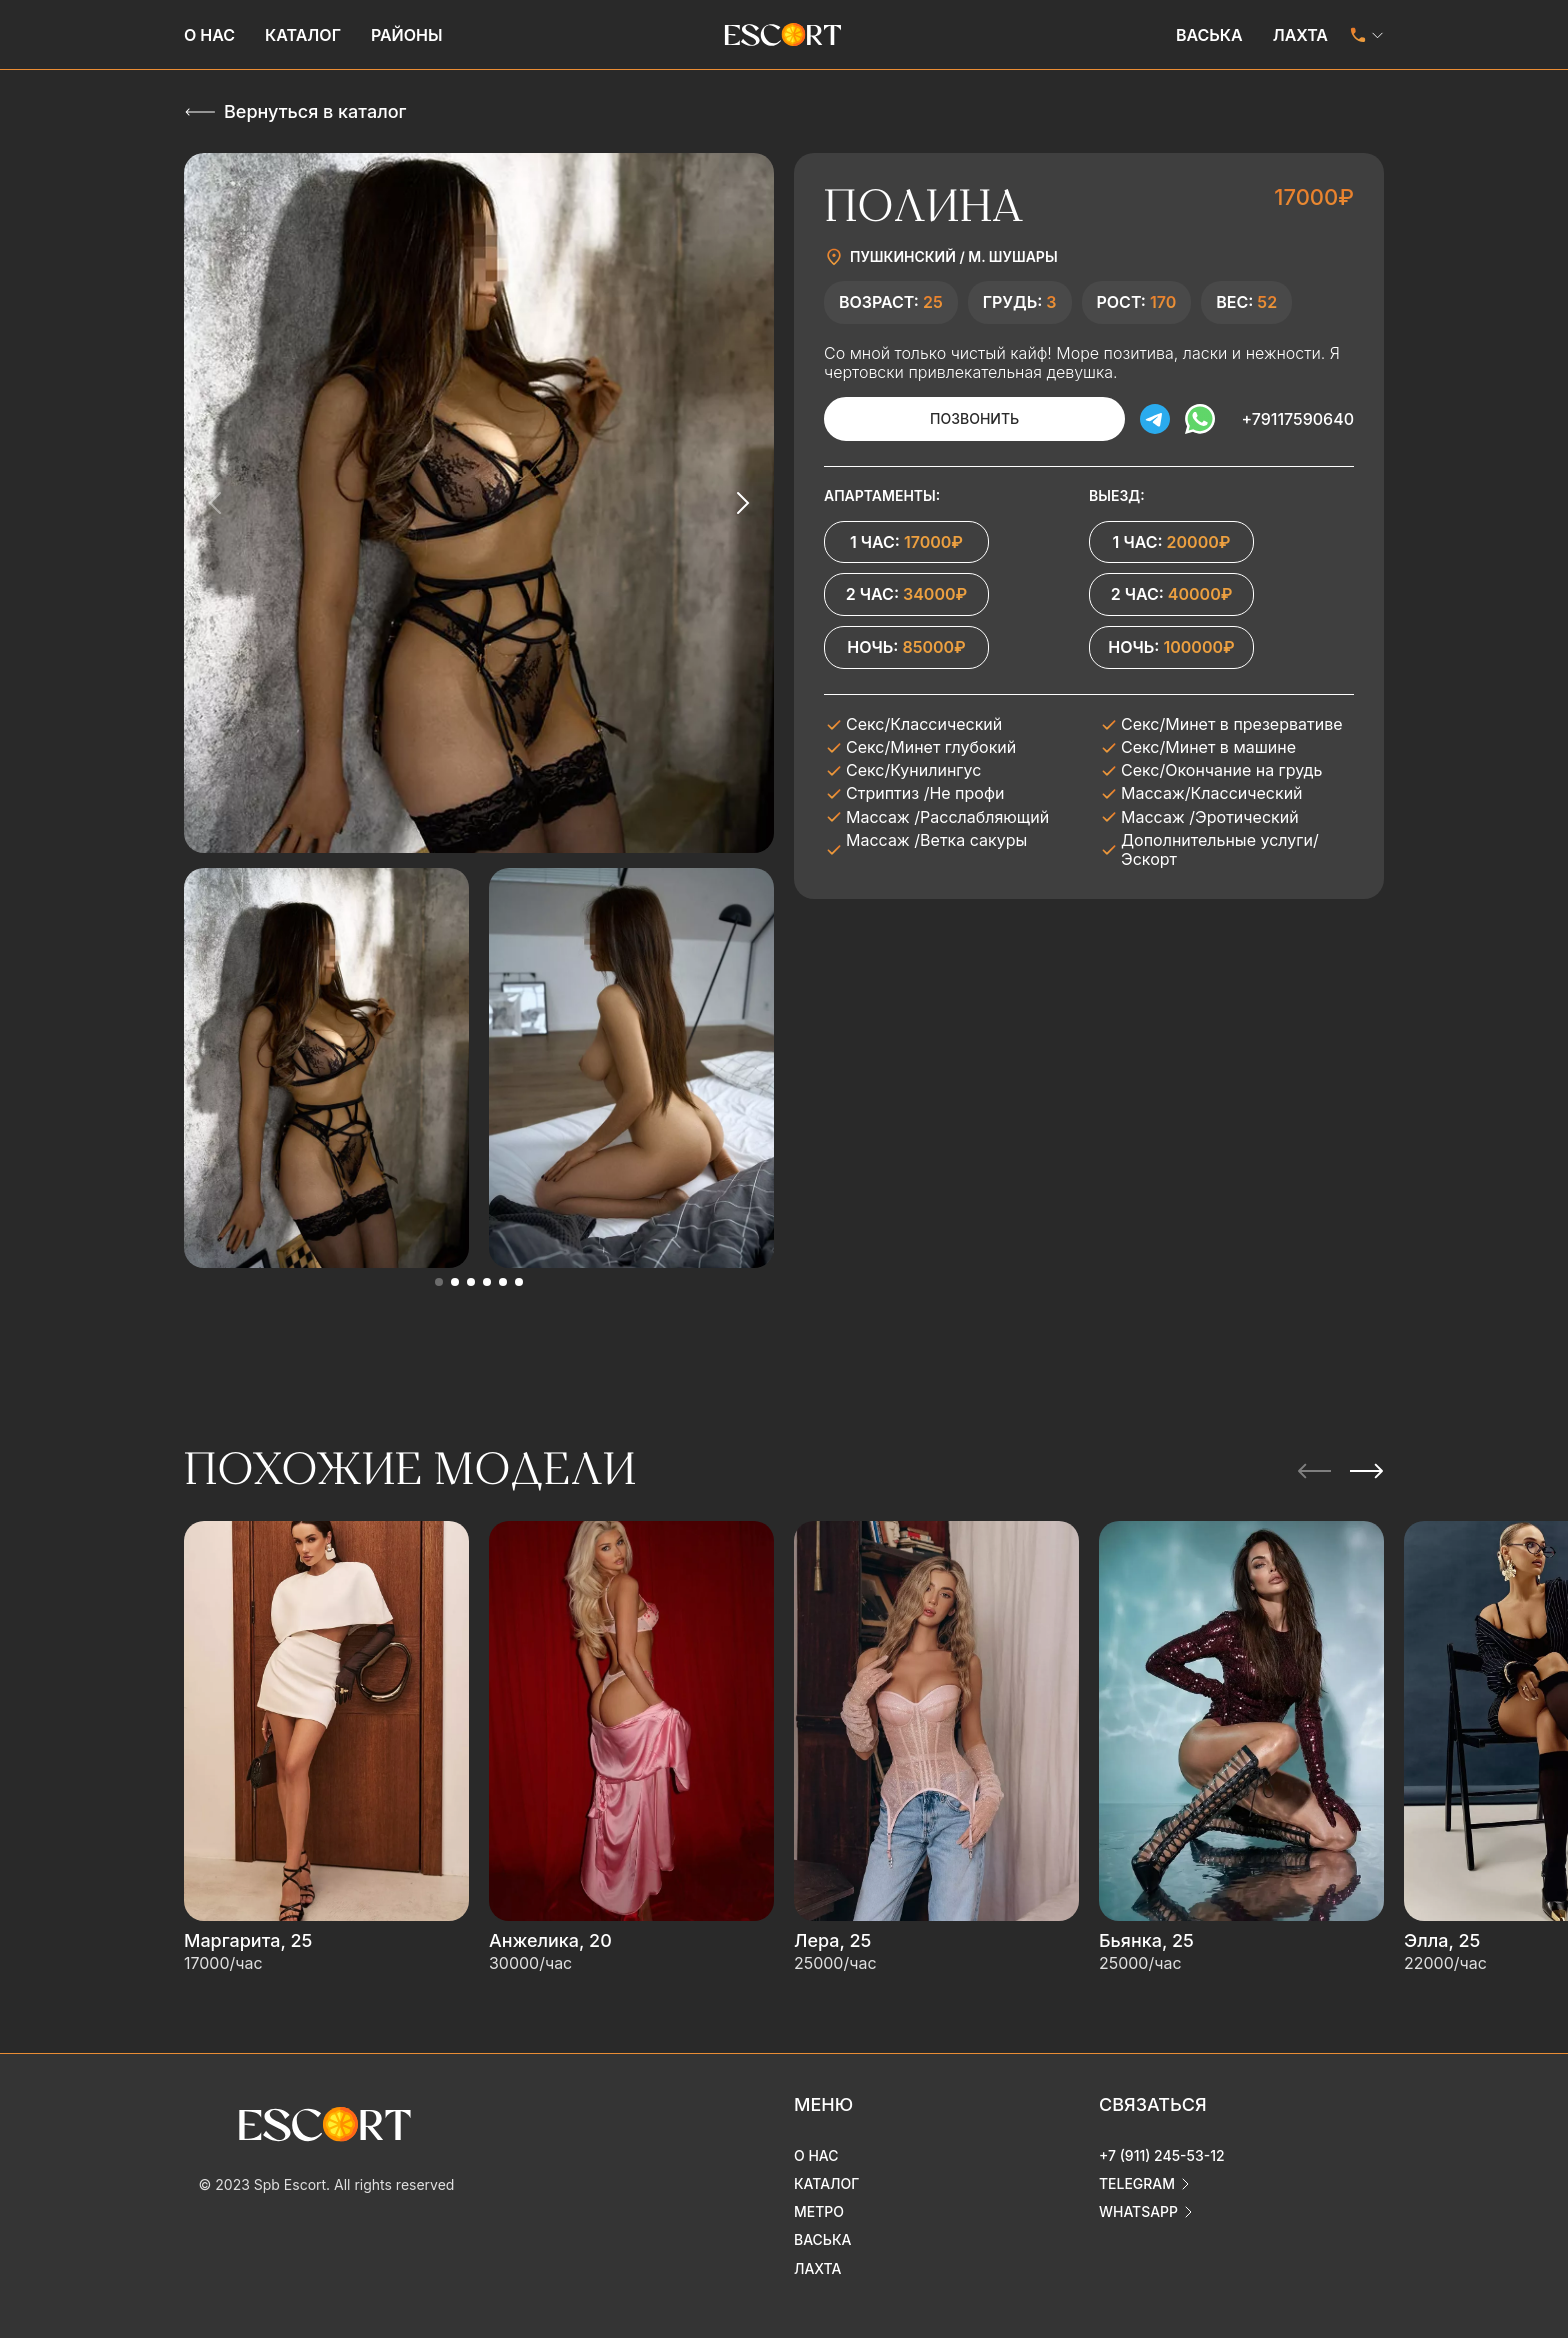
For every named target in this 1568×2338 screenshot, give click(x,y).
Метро (819, 2211)
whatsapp (1138, 2211)
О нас (209, 35)
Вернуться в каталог (315, 111)
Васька (1209, 35)
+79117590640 (1297, 419)
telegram (1137, 2183)
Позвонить (973, 418)
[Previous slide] (216, 503)
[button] (439, 1282)
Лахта (1300, 35)
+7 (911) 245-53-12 (1162, 2155)
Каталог (303, 35)
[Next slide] (742, 503)
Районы (407, 35)
